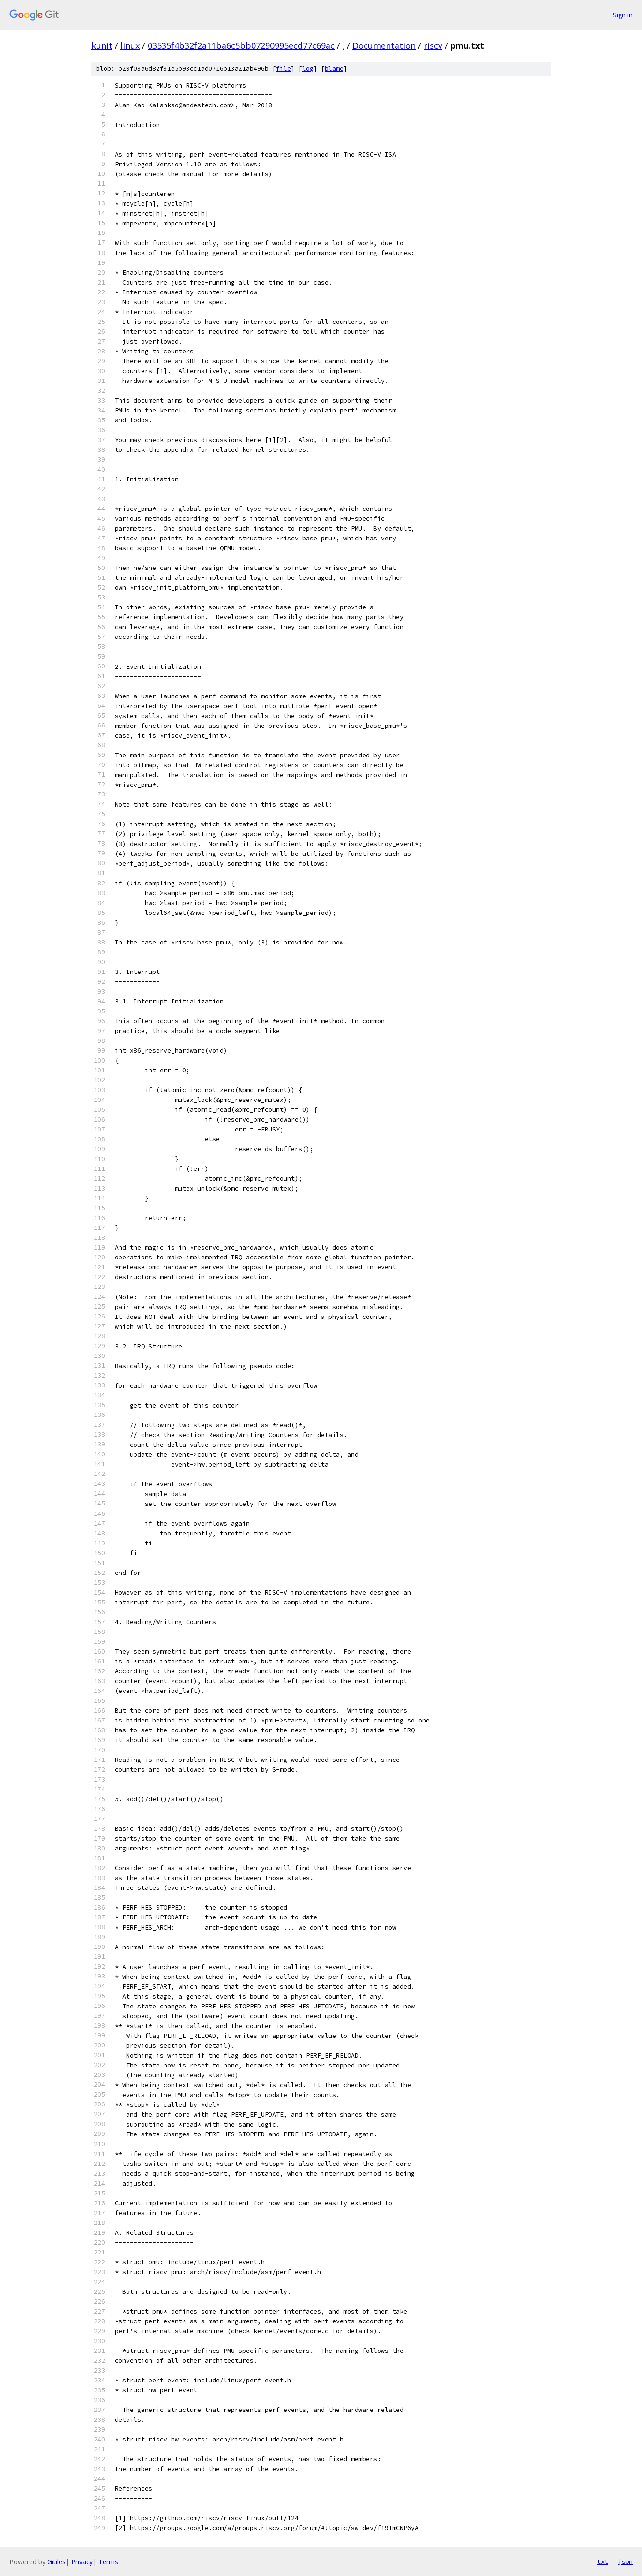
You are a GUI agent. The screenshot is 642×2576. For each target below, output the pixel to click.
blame (334, 69)
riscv (433, 45)
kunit (101, 45)
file (283, 69)
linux (130, 45)
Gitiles (56, 2561)
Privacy (82, 2561)
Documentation (384, 45)
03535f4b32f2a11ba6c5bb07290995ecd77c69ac (241, 45)
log (308, 69)
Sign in (623, 14)
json (625, 2561)
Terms (108, 2561)
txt (602, 2561)
